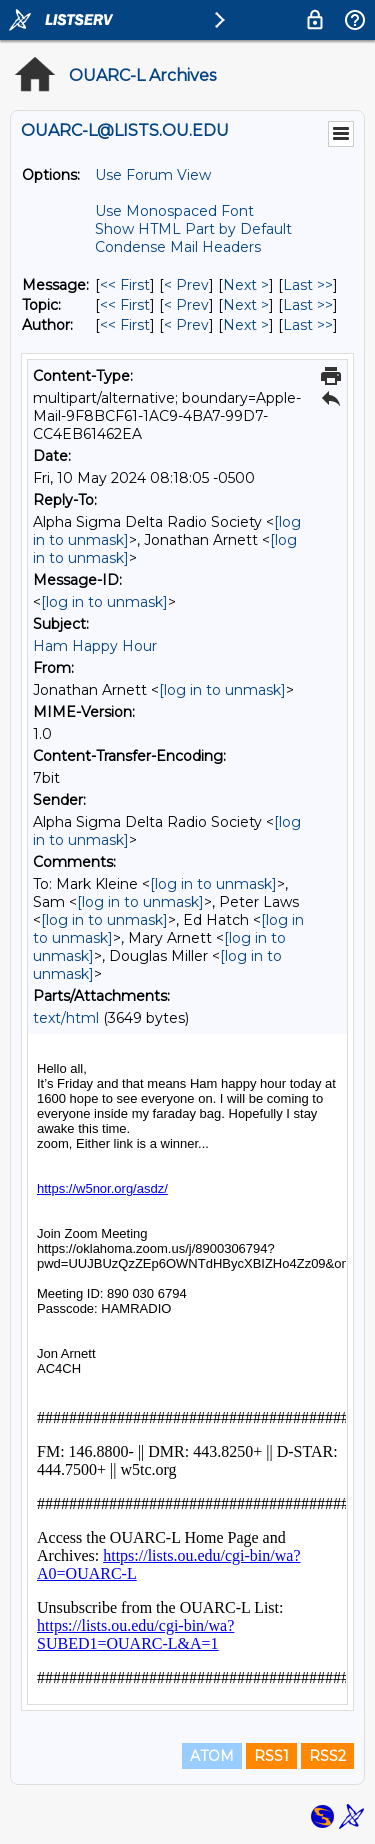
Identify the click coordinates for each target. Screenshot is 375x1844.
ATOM (212, 1756)
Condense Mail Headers (178, 247)
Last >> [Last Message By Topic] (308, 305)
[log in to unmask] (104, 602)
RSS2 (327, 1756)
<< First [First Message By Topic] (125, 305)
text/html (66, 1018)
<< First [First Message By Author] (125, 325)
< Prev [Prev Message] (186, 285)
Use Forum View (153, 175)
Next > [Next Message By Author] (246, 325)
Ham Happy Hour (95, 646)
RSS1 (271, 1756)
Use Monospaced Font (174, 211)
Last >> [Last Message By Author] (308, 325)
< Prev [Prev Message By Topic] (186, 305)
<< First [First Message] (125, 285)
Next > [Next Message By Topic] (246, 305)
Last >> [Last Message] (308, 285)
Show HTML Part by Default (193, 229)
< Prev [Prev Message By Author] (186, 325)
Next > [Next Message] (246, 285)
